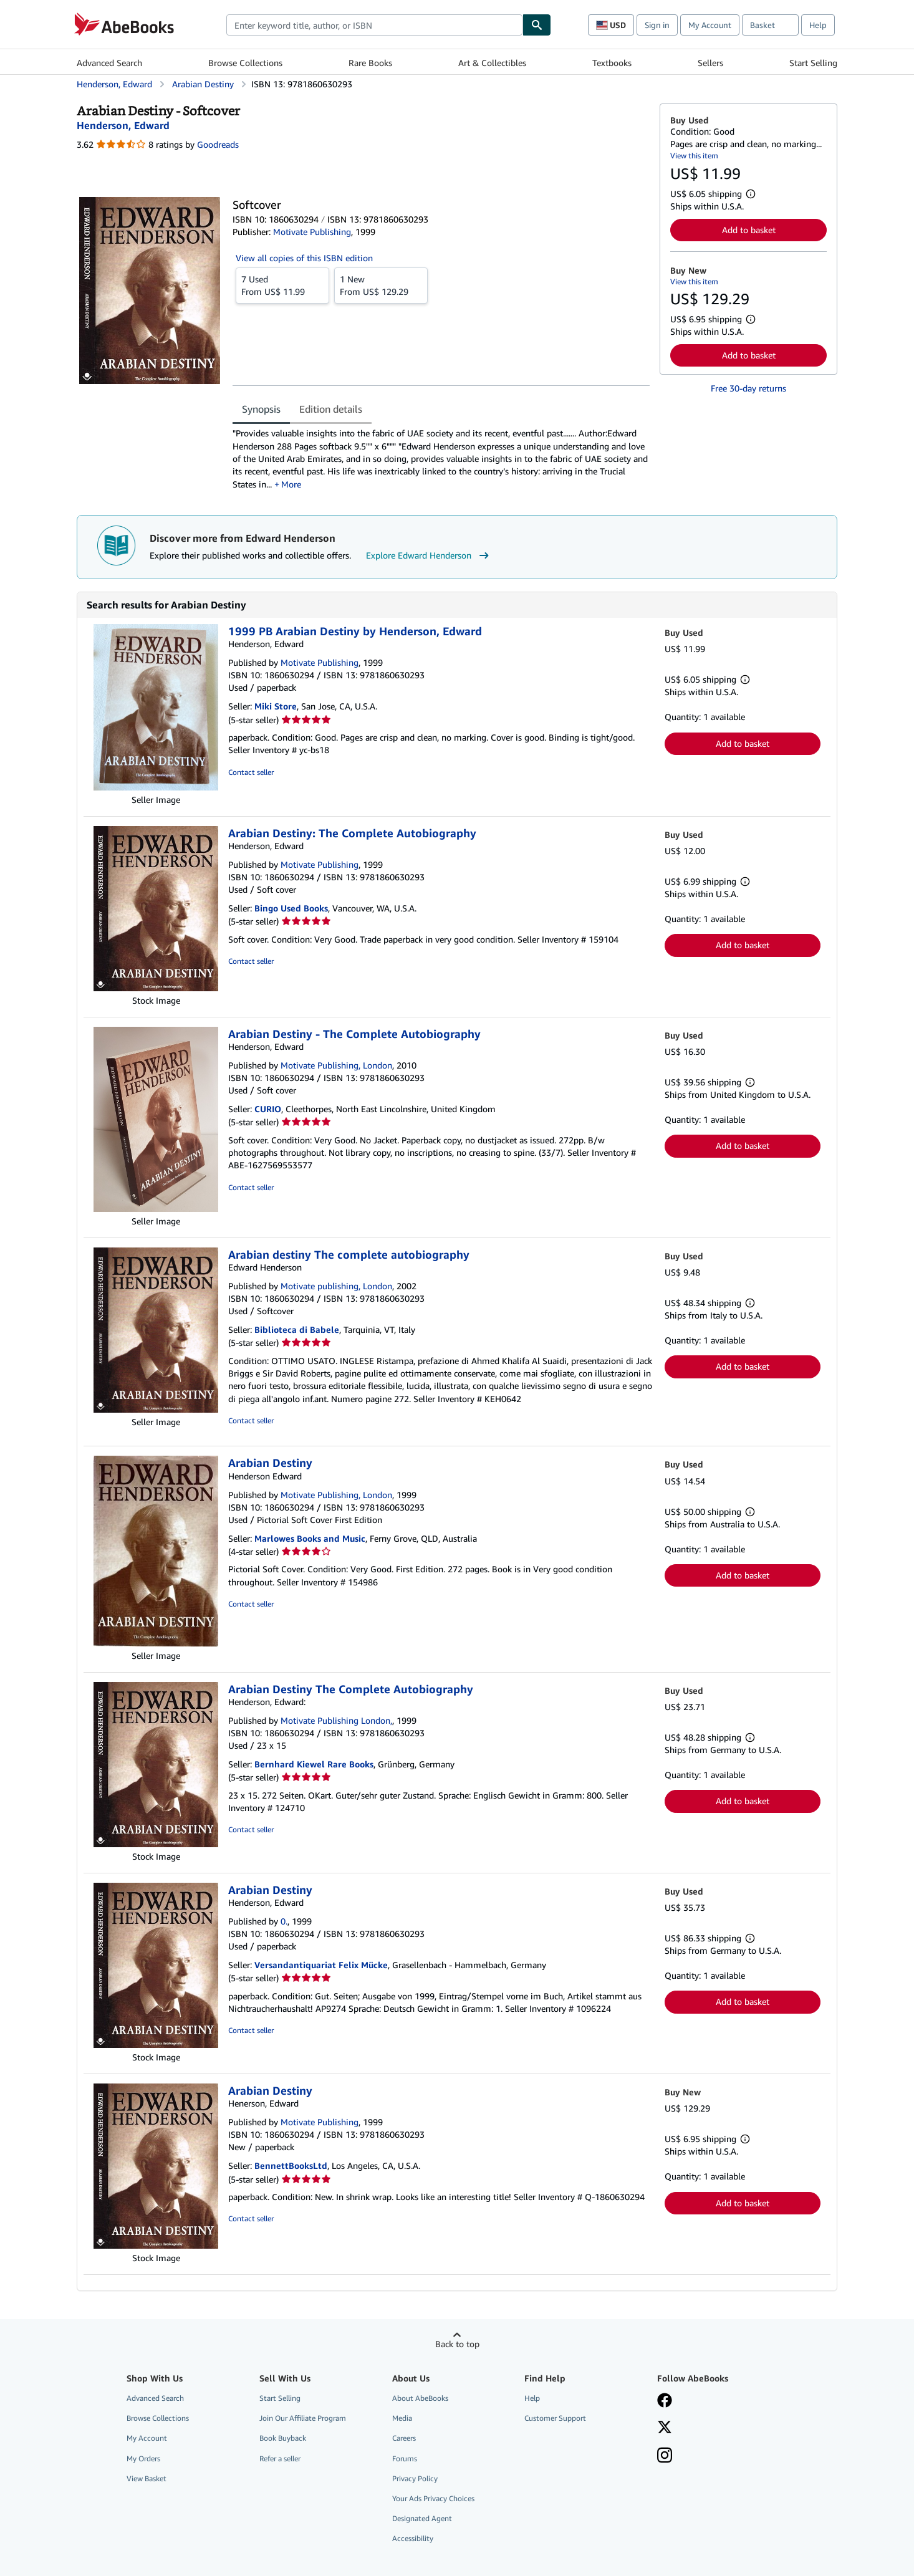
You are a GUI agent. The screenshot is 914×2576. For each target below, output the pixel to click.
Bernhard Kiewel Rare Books (313, 1764)
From (282, 285)
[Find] (537, 25)
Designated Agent (422, 2518)
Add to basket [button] (749, 229)
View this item (694, 155)
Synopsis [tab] (261, 409)
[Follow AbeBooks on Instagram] (664, 2456)
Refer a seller (280, 2458)
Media (402, 2418)
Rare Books (370, 62)
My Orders (143, 2458)
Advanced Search (109, 62)
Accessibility (412, 2538)
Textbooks (612, 62)
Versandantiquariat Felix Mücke (321, 1964)
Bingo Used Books (291, 908)
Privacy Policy (415, 2478)
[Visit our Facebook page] (664, 2401)
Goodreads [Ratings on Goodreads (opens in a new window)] (218, 144)
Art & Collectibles (492, 62)
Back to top (457, 2343)
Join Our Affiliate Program (302, 2418)
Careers (404, 2438)
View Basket (146, 2478)
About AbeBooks (420, 2398)
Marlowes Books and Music (309, 1538)
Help (818, 25)
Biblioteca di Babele (296, 1329)
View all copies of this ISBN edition (304, 257)
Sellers (710, 62)
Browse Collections (245, 62)
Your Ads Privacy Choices (433, 2498)
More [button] (291, 484)
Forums (404, 2458)
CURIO (267, 1108)
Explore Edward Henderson (429, 555)
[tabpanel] (441, 458)
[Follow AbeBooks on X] (664, 2428)
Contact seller (251, 772)
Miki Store (275, 706)
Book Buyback (282, 2438)
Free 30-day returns (748, 388)
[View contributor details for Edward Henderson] (123, 125)
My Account (709, 25)
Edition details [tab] (330, 409)
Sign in (657, 25)
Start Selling (813, 62)
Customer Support (555, 2418)
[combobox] (374, 25)
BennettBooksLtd (290, 2165)
